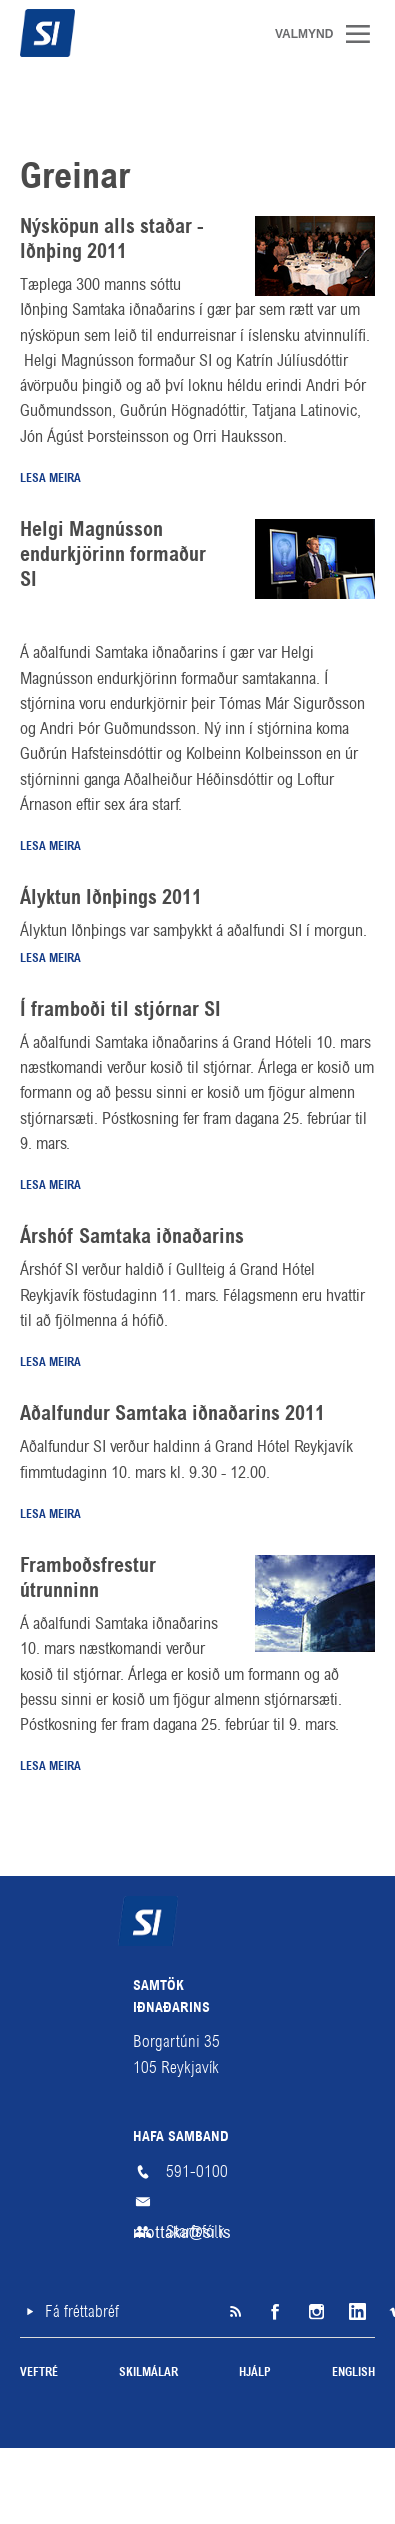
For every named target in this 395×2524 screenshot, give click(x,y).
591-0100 (197, 2171)
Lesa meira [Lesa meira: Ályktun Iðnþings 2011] (50, 959)
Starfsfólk (195, 2231)
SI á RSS (235, 2312)
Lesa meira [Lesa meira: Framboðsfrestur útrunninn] (50, 1767)
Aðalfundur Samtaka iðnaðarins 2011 (172, 1415)
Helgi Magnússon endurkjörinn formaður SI (113, 556)
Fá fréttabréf (82, 2311)
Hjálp (255, 2373)
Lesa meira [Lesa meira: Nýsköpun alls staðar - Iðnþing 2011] (50, 479)
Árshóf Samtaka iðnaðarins (132, 1238)
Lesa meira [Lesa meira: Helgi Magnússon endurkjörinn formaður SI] (50, 847)
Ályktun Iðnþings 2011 (111, 899)
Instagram (315, 2312)
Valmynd (365, 34)
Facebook (275, 2312)
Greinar (75, 178)
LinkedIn (355, 2312)
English (353, 2373)
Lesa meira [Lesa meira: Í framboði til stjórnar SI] (50, 1186)
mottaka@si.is (198, 2202)
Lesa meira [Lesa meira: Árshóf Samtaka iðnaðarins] (50, 1363)
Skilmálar (148, 2373)
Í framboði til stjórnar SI (120, 1011)
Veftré (39, 2373)
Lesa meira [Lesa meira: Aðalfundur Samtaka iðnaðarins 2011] (50, 1515)
